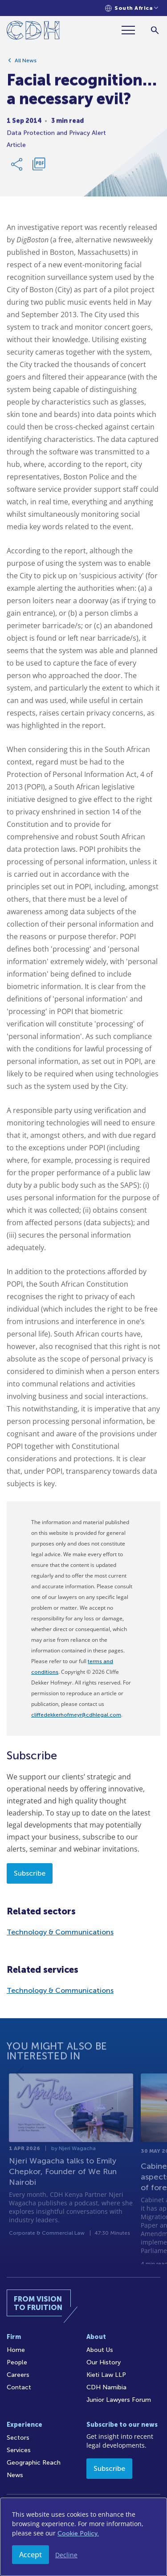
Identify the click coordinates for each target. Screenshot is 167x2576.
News (15, 2475)
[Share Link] (17, 167)
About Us (99, 2350)
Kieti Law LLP (106, 2375)
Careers (18, 2375)
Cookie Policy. (78, 2533)
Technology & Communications (60, 1932)
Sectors (18, 2437)
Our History (103, 2362)
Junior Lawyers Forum (118, 2400)
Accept (30, 2555)
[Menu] (132, 30)
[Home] (33, 32)
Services (19, 2450)
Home (16, 2350)
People (17, 2362)
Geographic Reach (34, 2462)
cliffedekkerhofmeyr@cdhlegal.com (76, 1715)
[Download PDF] (38, 167)
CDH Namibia (106, 2387)
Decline (66, 2555)
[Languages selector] (131, 8)
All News (26, 64)
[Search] (155, 30)
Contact (19, 2387)
